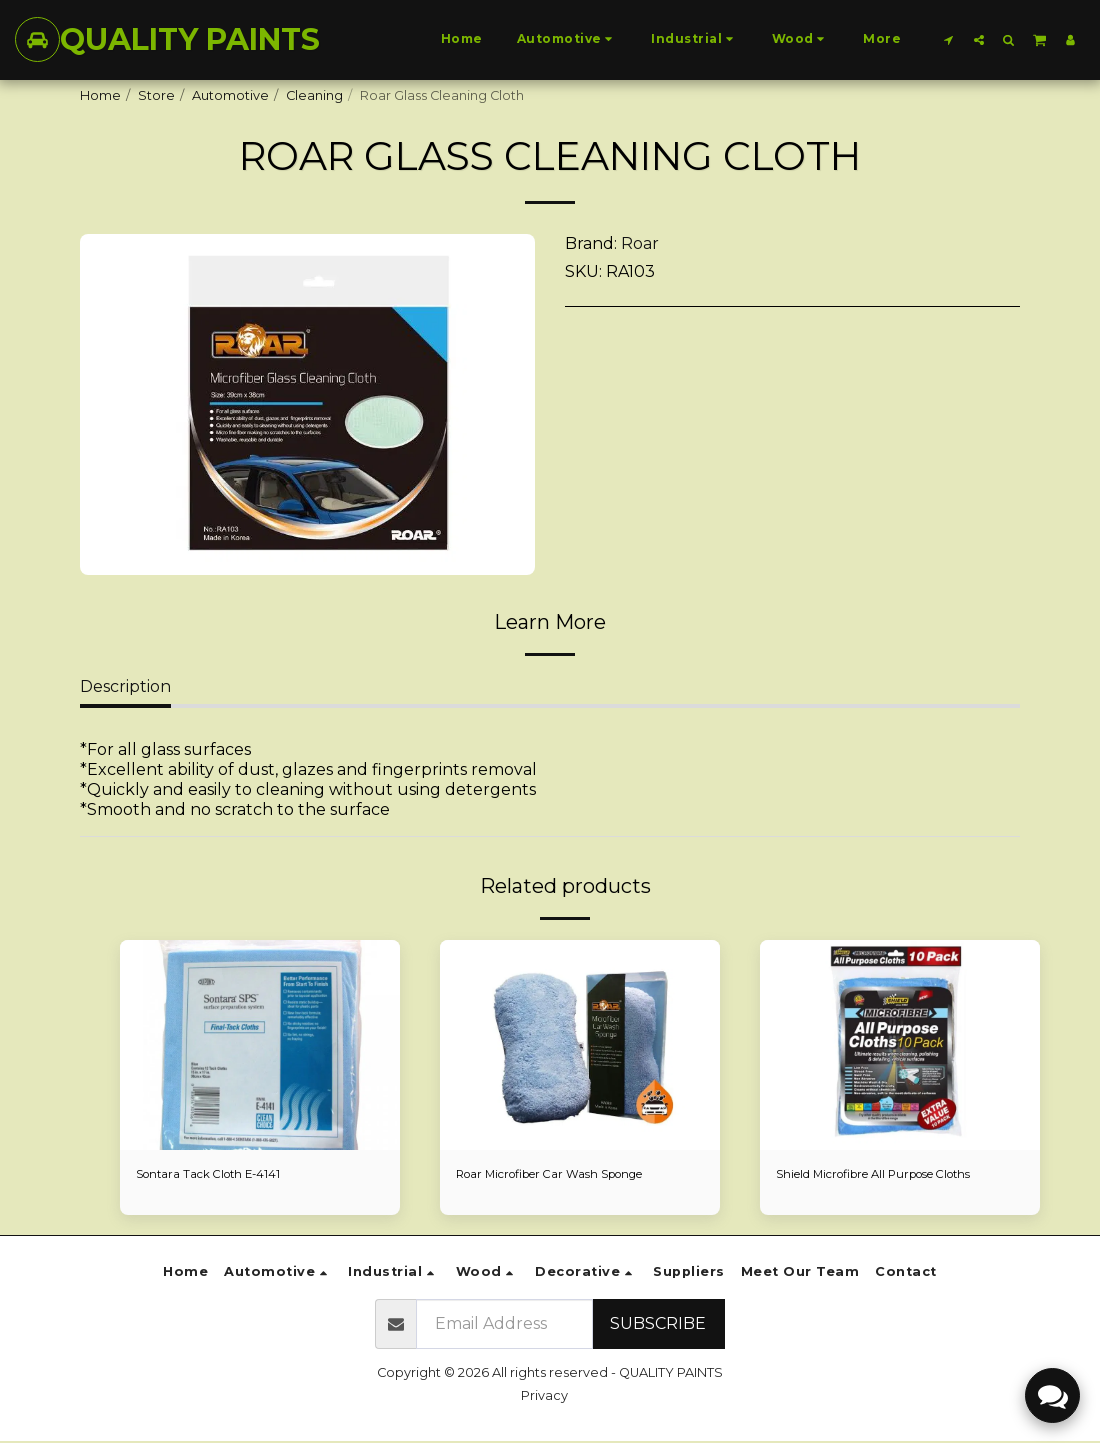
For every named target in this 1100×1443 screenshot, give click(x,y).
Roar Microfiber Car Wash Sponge (566, 1175)
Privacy (544, 1397)
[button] (949, 39)
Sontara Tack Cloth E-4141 (216, 1175)
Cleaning (314, 95)
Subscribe (658, 1325)
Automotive (230, 95)
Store (156, 95)
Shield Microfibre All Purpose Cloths (891, 1175)
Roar (640, 243)
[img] (260, 1045)
